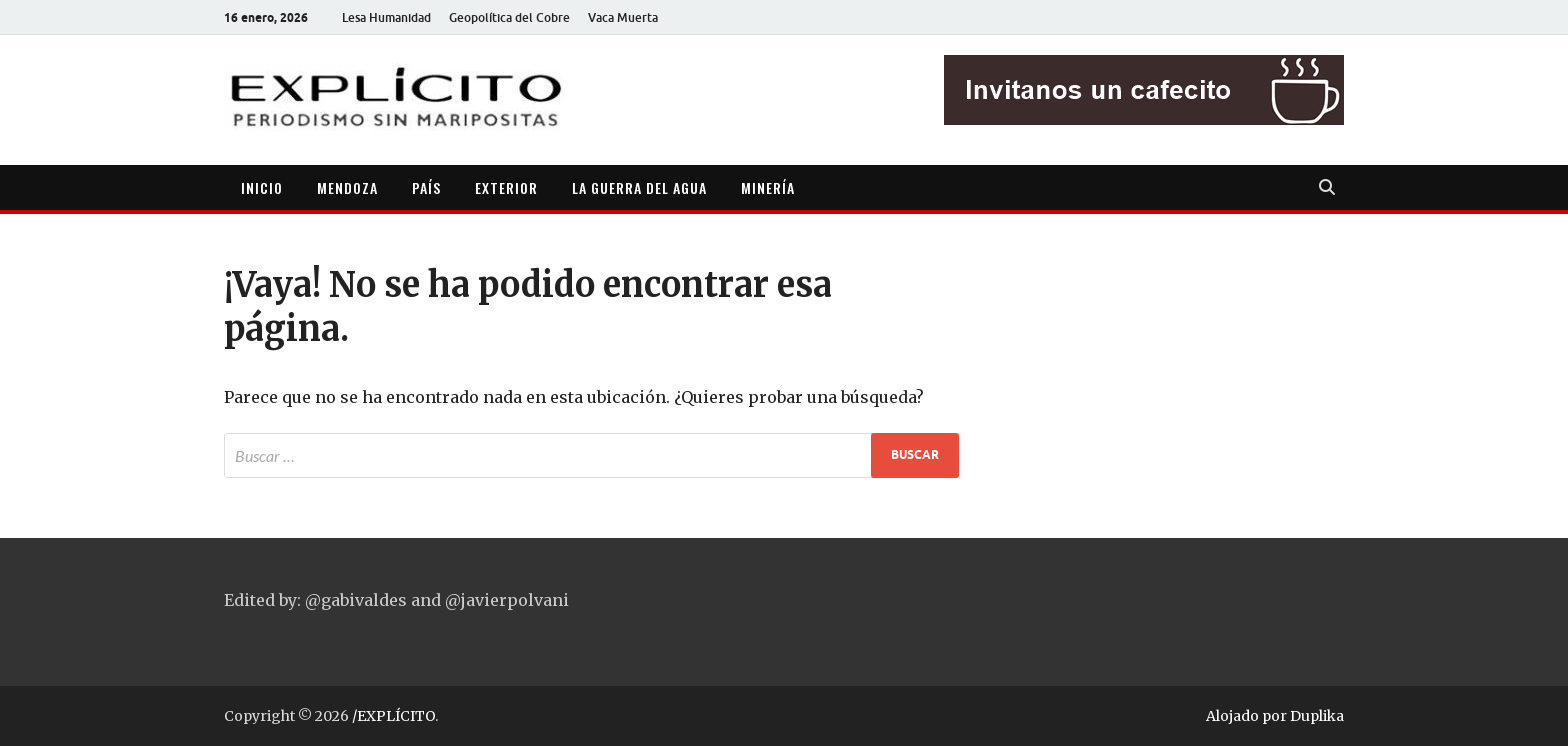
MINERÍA (768, 187)
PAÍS (426, 187)
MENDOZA (347, 187)
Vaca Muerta (623, 17)
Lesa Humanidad (386, 17)
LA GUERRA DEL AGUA (639, 187)
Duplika (1317, 716)
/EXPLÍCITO (393, 716)
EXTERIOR (506, 187)
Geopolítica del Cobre (509, 17)
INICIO (262, 187)
